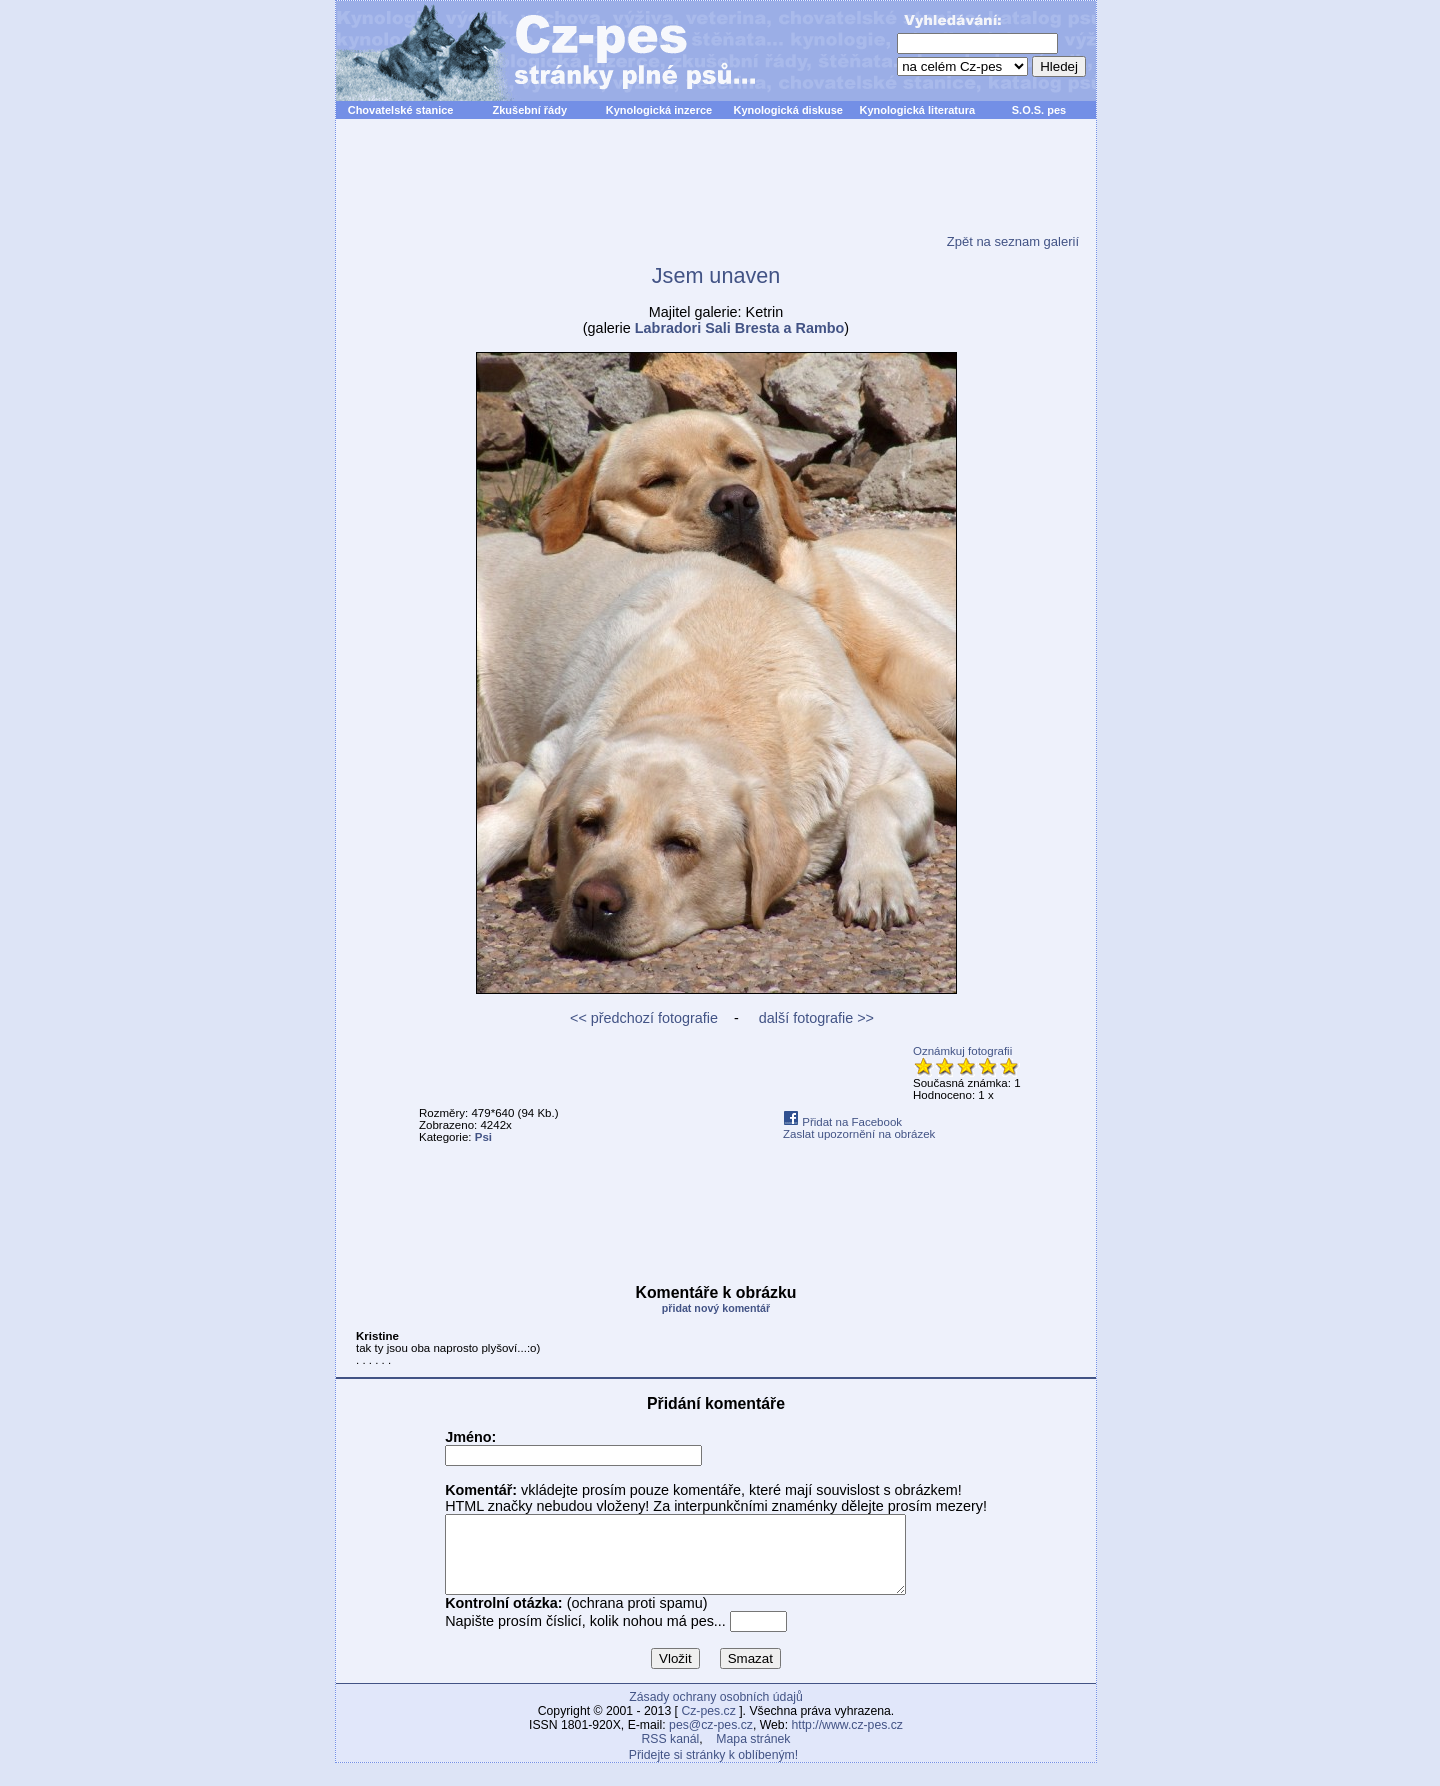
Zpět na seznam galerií (1013, 241)
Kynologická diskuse (787, 110)
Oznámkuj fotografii (962, 1051)
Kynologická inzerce (659, 110)
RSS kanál (671, 1754)
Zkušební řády (529, 110)
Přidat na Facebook (842, 1122)
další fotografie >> (814, 1018)
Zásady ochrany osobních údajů (715, 1712)
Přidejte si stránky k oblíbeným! (713, 1770)
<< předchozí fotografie (644, 1018)
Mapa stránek (753, 1754)
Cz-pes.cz (708, 1726)
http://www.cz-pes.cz (847, 1740)
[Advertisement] (716, 189)
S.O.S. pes (1039, 110)
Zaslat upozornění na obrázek (859, 1134)
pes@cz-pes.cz (711, 1740)
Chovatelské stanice (401, 110)
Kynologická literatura (918, 110)
